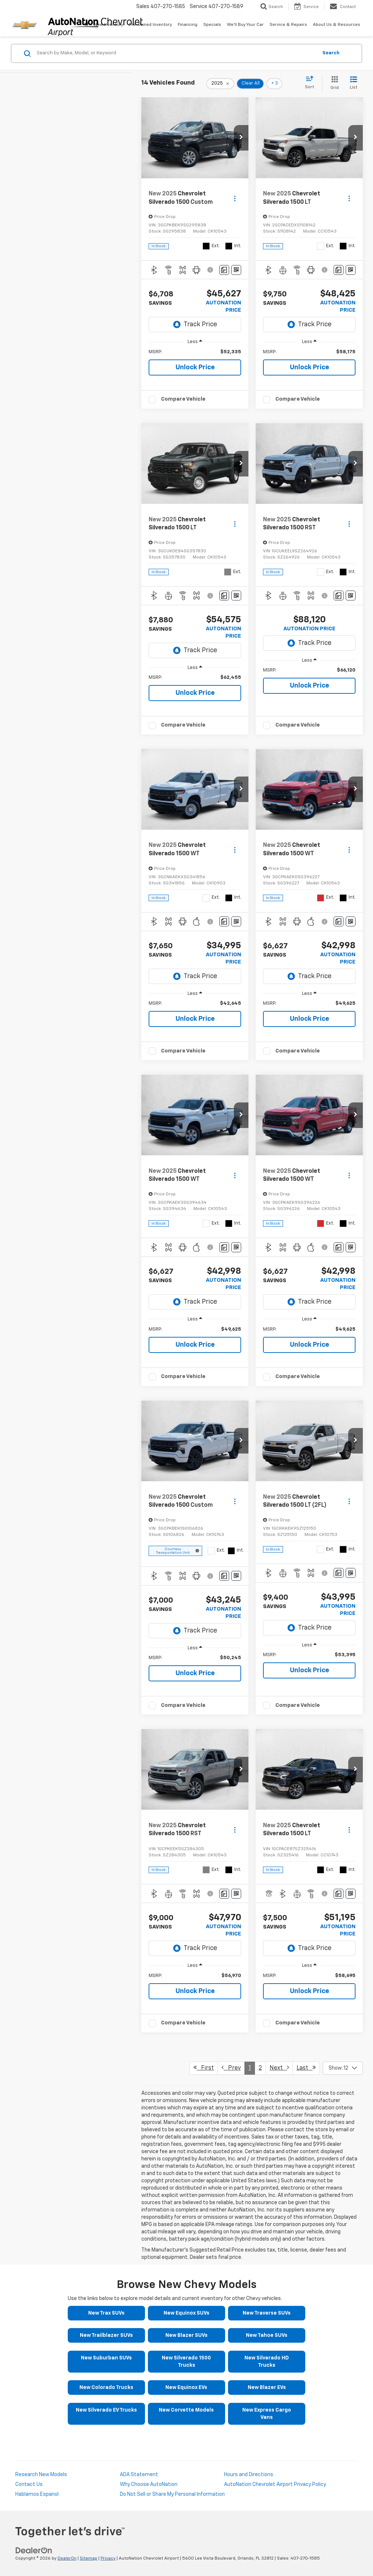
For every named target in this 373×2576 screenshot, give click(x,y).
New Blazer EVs (267, 2387)
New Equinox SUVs (186, 2313)
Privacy (108, 2558)
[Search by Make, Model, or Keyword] (176, 53)
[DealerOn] (33, 2550)
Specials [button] (212, 25)
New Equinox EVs (186, 2387)
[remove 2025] (220, 83)
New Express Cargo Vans (266, 2414)
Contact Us (29, 2484)
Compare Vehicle (183, 399)
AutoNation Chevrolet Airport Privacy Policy (275, 2484)
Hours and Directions (248, 2474)
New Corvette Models (186, 2410)
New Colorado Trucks (106, 2387)
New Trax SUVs (106, 2313)
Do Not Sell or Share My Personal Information (172, 2494)
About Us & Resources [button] (336, 25)
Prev (231, 2067)
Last (306, 2067)
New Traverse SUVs (267, 2313)
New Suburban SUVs (106, 2358)
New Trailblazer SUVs (106, 2335)
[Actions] (234, 198)
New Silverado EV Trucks (106, 2410)
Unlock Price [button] (195, 367)
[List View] (353, 83)
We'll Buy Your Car (245, 25)
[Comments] (224, 270)
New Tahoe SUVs (266, 2335)
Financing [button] (187, 25)
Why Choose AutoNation (148, 2484)
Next (279, 2067)
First (203, 2067)
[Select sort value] (311, 82)
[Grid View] (333, 83)
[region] (195, 352)
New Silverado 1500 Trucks (186, 2361)
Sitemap (88, 2558)
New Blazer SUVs (186, 2335)
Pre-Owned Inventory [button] (150, 25)
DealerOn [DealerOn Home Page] (67, 2558)
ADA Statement (139, 2474)
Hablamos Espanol (37, 2494)
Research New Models (41, 2474)
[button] (241, 138)
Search (330, 53)
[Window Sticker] (236, 270)
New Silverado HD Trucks (266, 2361)
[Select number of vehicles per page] (343, 2068)
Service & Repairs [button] (288, 25)
